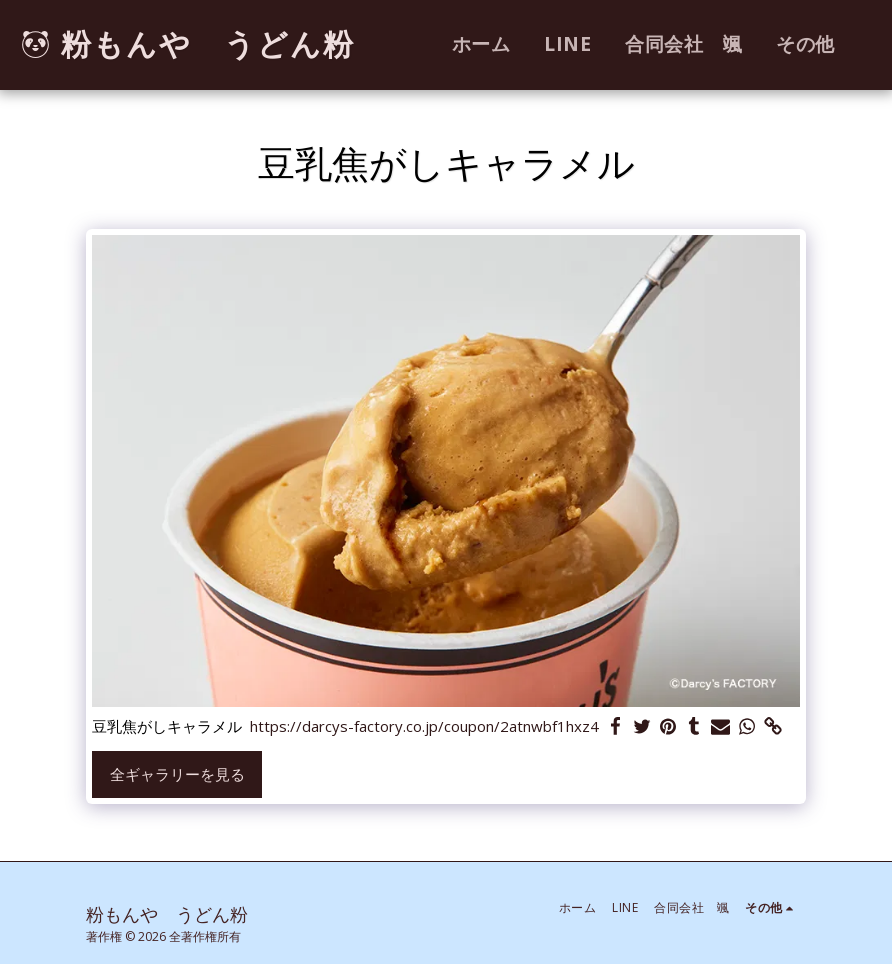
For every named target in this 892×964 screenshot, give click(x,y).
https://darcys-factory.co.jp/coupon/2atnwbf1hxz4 (424, 726)
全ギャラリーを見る (177, 774)
